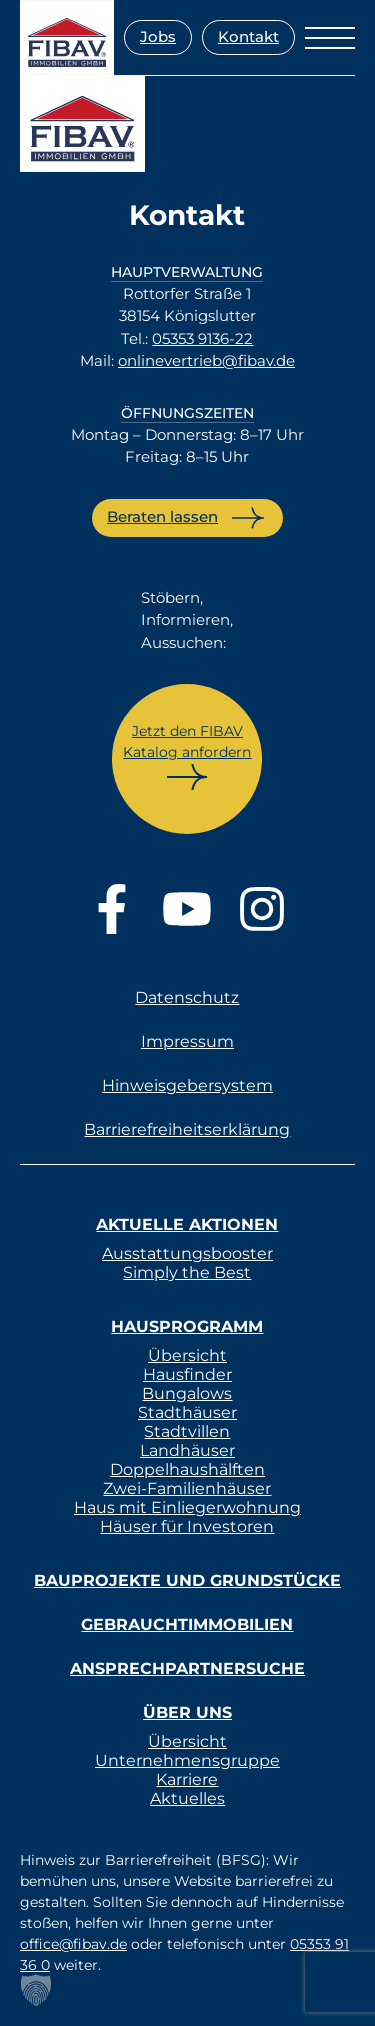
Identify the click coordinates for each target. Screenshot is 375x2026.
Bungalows (187, 1393)
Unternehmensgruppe (187, 1760)
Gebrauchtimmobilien (187, 1624)
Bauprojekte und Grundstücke (187, 1580)
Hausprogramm (187, 1326)
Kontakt (248, 36)
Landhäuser (187, 1450)
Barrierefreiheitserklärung (187, 1129)
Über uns (187, 1712)
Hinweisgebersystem (187, 1085)
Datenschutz (187, 997)
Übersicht (187, 1355)
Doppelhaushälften (187, 1469)
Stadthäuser (187, 1412)
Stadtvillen (187, 1431)
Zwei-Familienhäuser (187, 1488)
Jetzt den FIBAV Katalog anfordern (187, 741)
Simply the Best (187, 1272)
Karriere (187, 1779)
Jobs (158, 36)
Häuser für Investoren (187, 1526)
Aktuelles (187, 1798)
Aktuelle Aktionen (187, 1224)
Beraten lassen (162, 516)
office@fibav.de (73, 1944)
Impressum (187, 1041)
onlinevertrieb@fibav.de (206, 360)
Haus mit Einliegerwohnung (187, 1507)
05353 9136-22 (202, 338)
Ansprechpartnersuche (187, 1668)
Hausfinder (187, 1374)
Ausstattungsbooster (187, 1253)
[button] (36, 1990)
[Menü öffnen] (330, 38)
